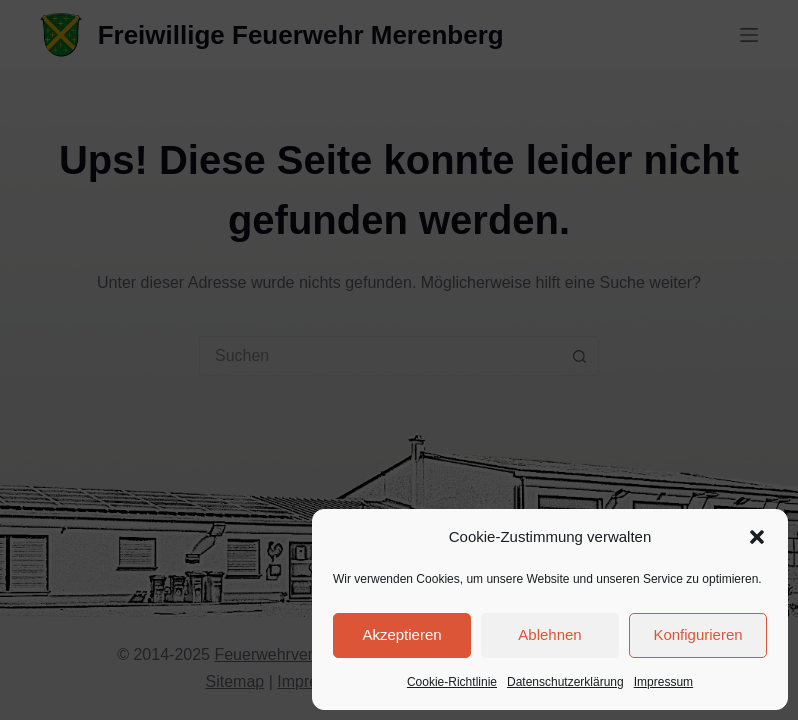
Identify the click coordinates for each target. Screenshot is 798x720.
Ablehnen (549, 634)
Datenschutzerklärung (565, 682)
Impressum (663, 682)
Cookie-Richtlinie (452, 682)
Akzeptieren (401, 634)
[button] (757, 537)
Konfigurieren (697, 634)
